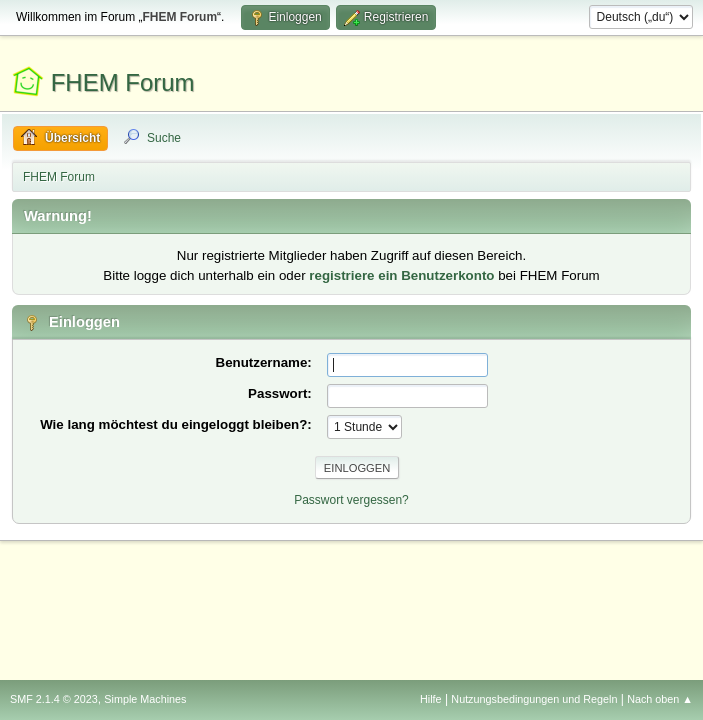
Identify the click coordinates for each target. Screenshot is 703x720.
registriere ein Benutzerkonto (401, 275)
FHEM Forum (123, 82)
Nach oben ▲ (660, 699)
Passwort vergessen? (351, 500)
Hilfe (431, 699)
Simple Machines (145, 699)
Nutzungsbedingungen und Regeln (534, 699)
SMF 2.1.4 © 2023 (54, 699)
